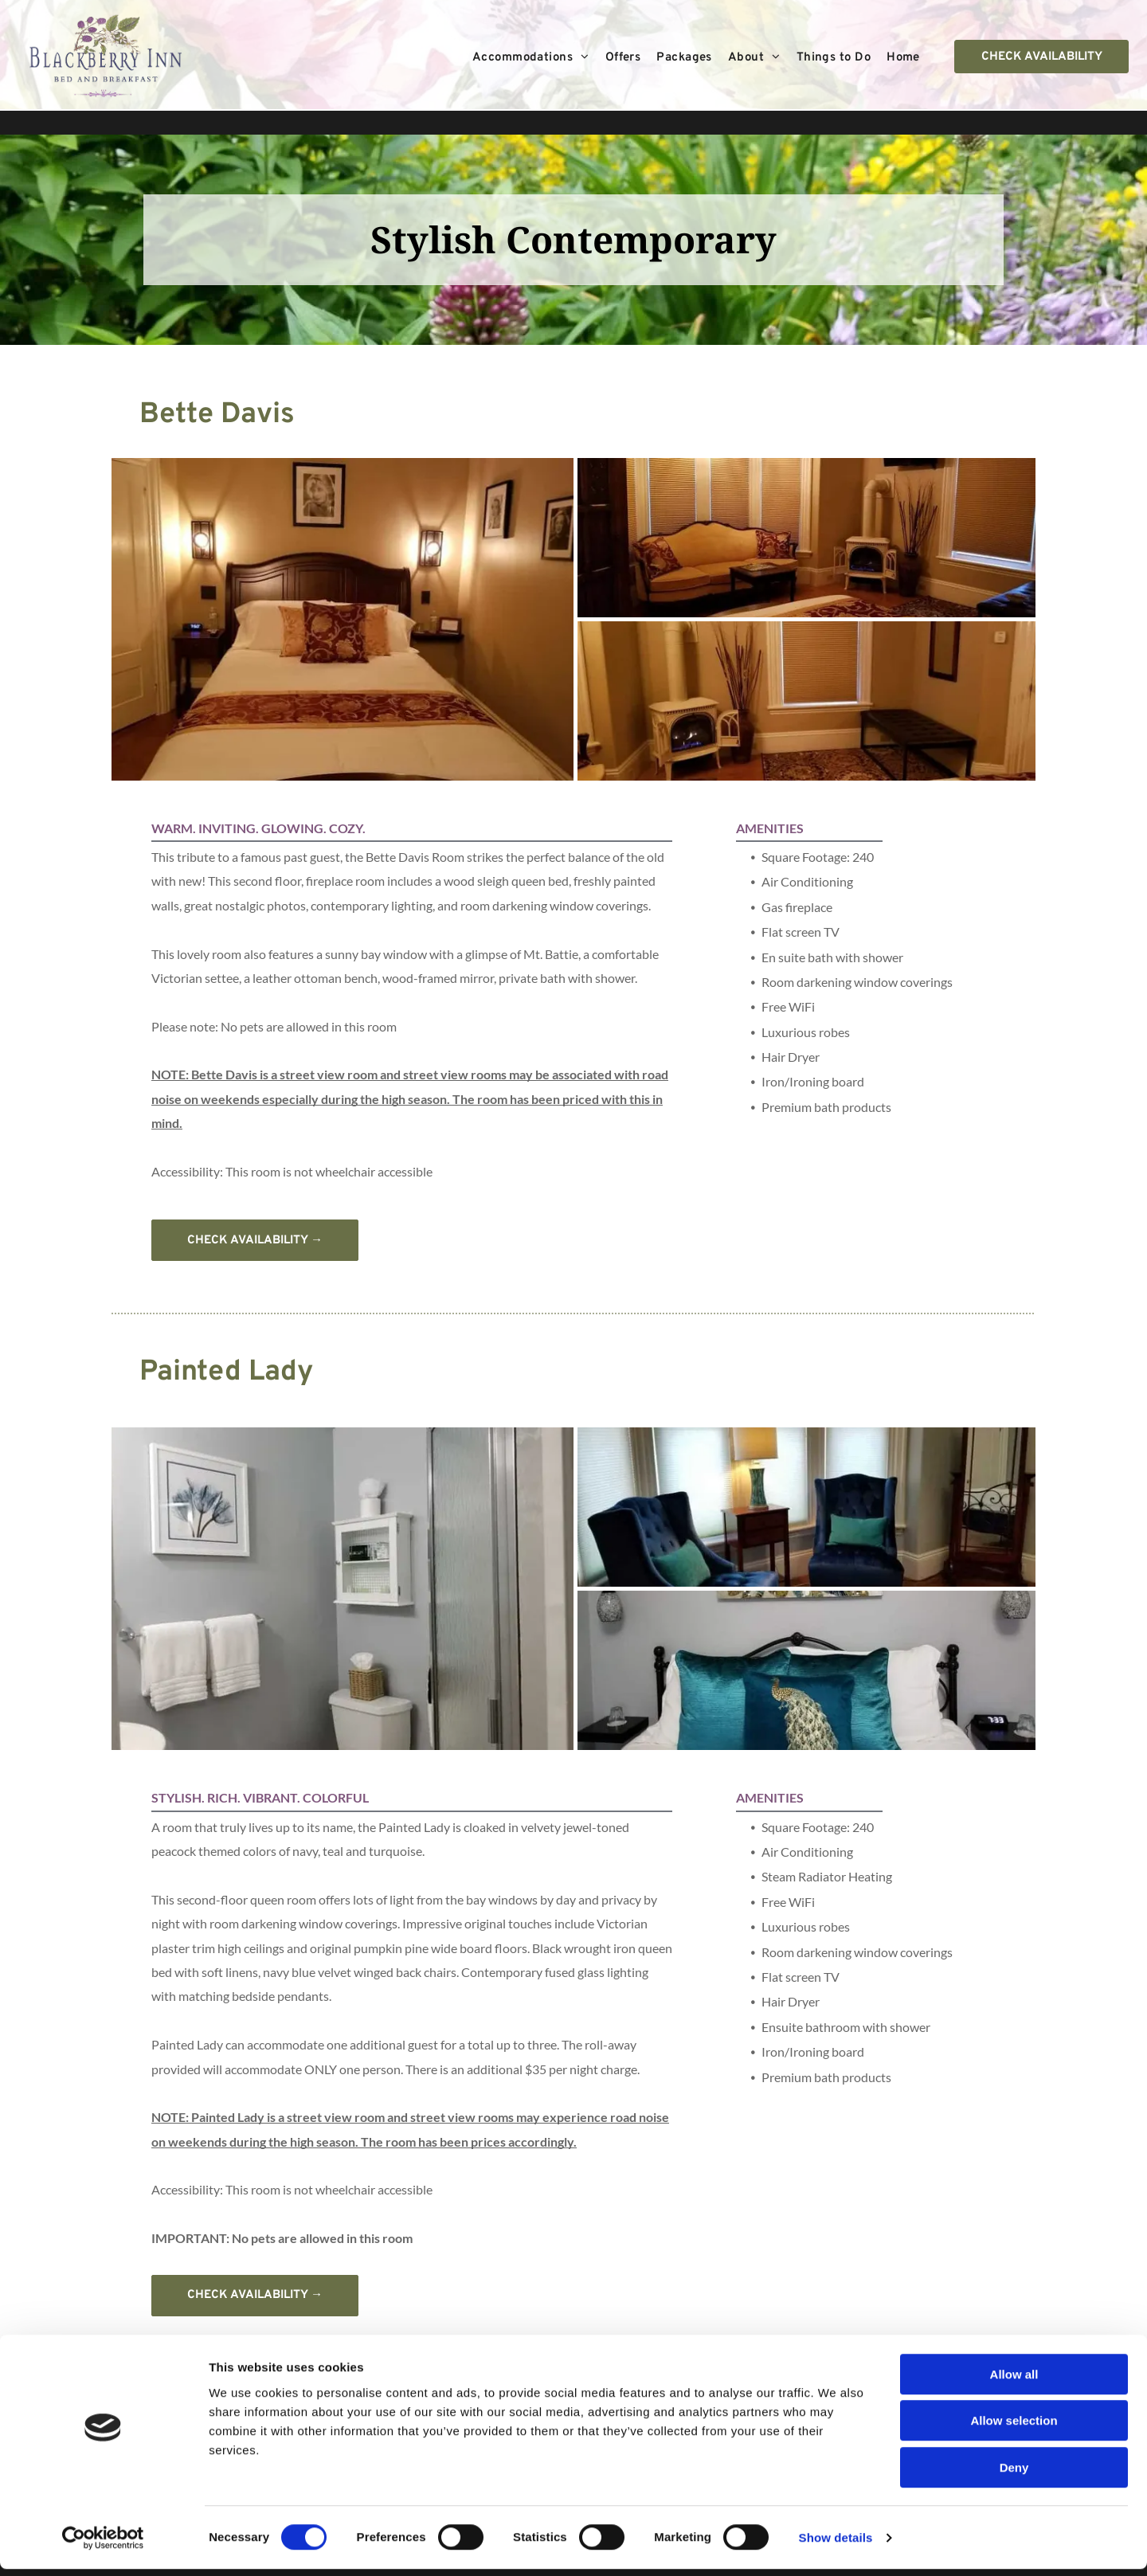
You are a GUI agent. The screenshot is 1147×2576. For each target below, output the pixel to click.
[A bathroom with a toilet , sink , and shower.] (343, 1588)
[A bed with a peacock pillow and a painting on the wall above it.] (806, 1670)
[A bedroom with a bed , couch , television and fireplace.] (806, 537)
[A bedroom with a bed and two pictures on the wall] (343, 619)
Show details (836, 2544)
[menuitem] (530, 57)
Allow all (1014, 2381)
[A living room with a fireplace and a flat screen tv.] (806, 701)
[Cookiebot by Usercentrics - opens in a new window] (103, 2545)
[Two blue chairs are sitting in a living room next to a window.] (806, 1507)
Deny (1014, 2474)
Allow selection (1013, 2428)
